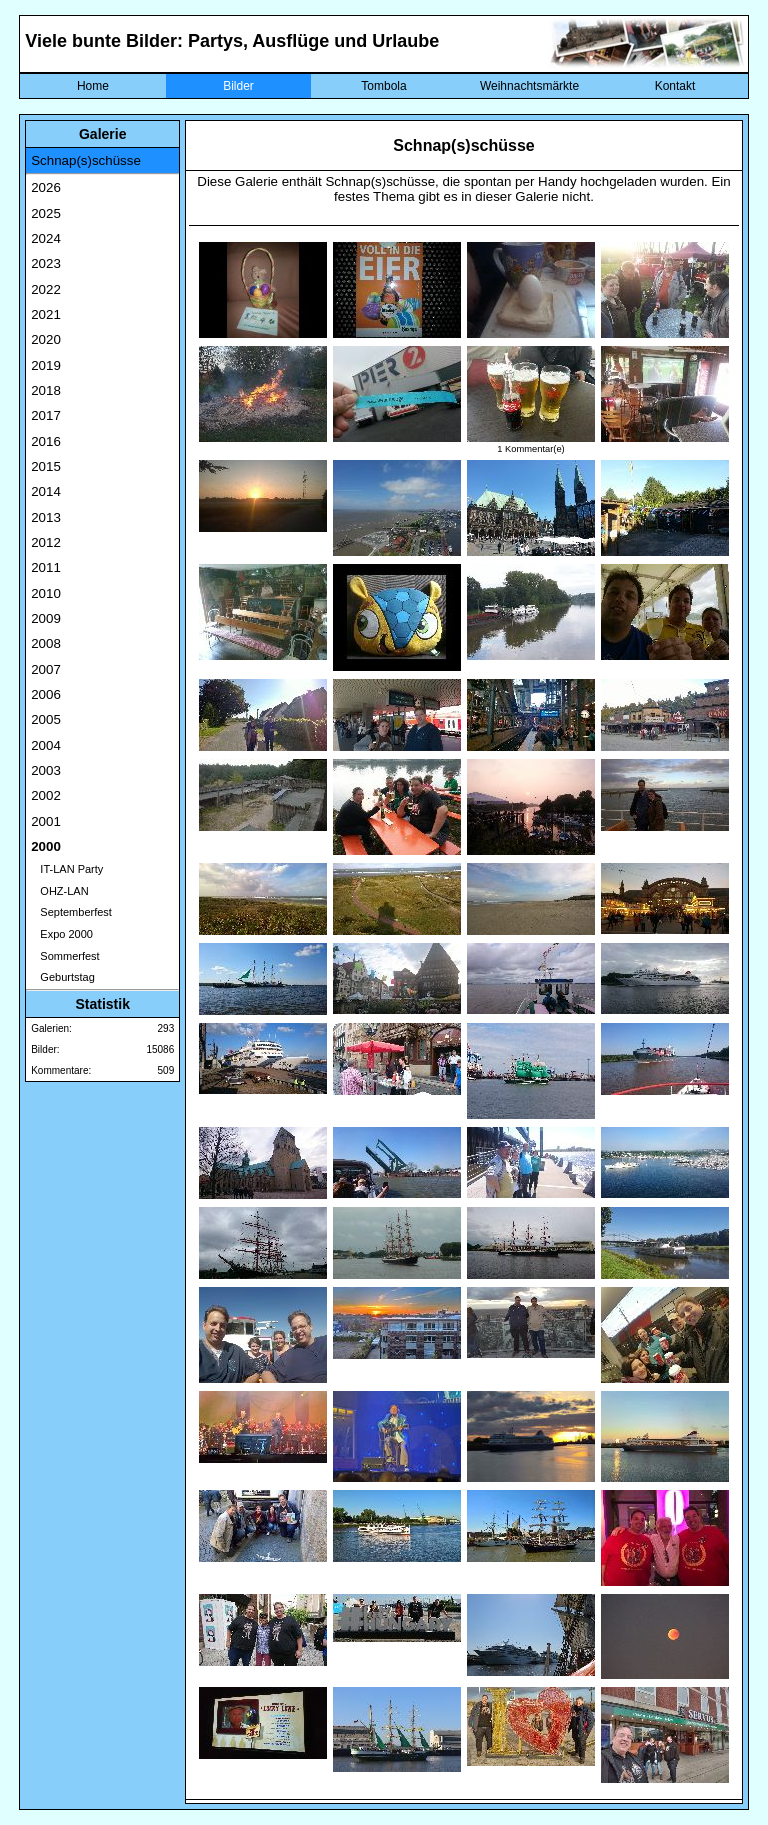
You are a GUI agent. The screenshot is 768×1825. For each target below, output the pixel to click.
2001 (46, 821)
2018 (46, 390)
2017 (46, 415)
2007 (46, 669)
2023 (46, 263)
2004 (46, 745)
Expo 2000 (62, 934)
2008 (46, 643)
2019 (46, 365)
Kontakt (675, 86)
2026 (46, 187)
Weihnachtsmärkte (529, 86)
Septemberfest (71, 912)
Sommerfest (65, 956)
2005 (46, 719)
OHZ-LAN (59, 891)
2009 (46, 618)
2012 (46, 542)
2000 (46, 846)
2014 (46, 491)
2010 (46, 593)
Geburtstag (63, 977)
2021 (46, 314)
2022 (46, 289)
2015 (46, 466)
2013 (46, 517)
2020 (46, 339)
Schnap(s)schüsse (86, 160)
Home (93, 86)
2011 (46, 567)
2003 (46, 770)
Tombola (383, 86)
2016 (46, 441)
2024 (46, 238)
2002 (46, 795)
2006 (46, 694)
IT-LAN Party (67, 869)
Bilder (238, 86)
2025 (46, 213)
